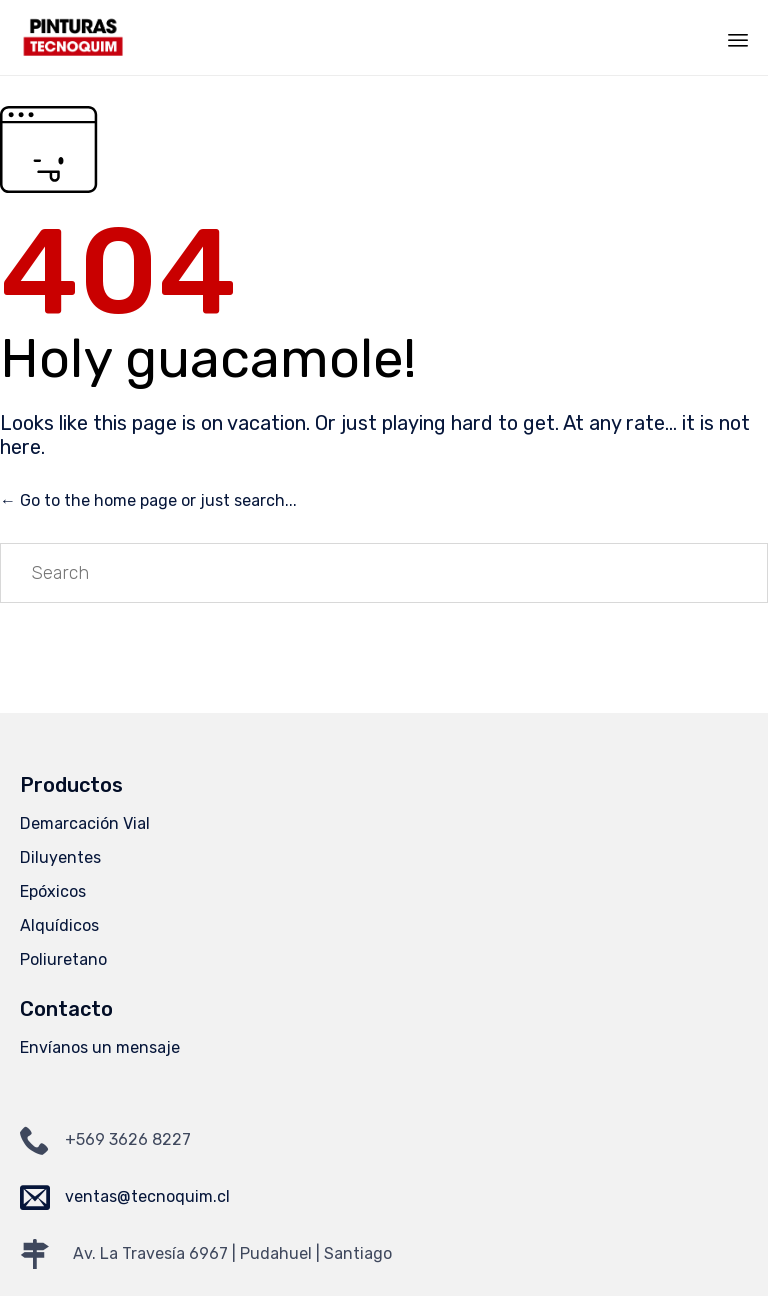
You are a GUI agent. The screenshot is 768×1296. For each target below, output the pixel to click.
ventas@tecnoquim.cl (147, 1196)
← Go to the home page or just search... (148, 500)
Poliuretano (63, 959)
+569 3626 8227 (128, 1139)
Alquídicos (59, 925)
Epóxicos (53, 891)
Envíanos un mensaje (100, 1047)
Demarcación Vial (85, 823)
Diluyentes (60, 857)
